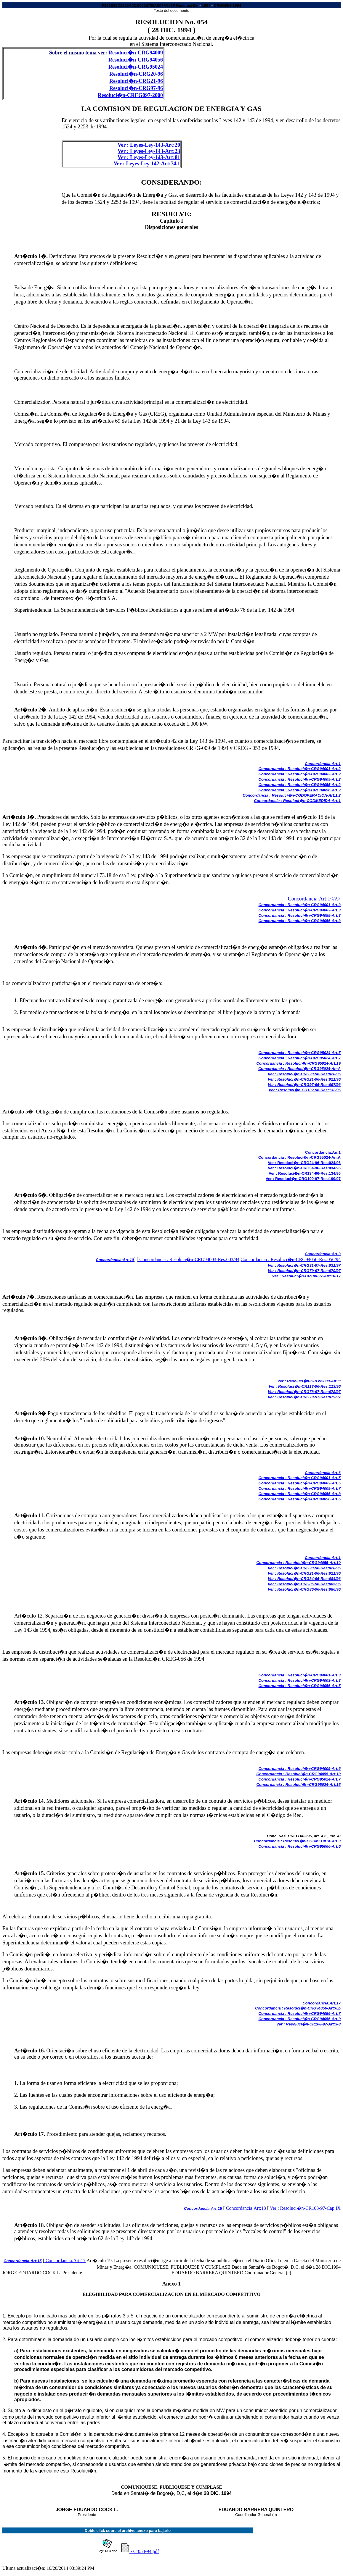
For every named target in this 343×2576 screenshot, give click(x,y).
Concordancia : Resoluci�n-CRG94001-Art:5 (300, 1478)
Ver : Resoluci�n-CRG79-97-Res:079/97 (304, 1270)
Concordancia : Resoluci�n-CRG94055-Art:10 (298, 1562)
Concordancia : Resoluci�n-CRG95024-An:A (299, 1068)
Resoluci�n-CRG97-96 (136, 88)
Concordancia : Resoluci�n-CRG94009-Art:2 (300, 779)
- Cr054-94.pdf (140, 2548)
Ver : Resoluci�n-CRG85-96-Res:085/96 (304, 1584)
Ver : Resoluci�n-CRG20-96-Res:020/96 (304, 1074)
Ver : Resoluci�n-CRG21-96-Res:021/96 (304, 1079)
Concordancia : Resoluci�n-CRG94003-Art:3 (300, 910)
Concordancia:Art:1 (323, 763)
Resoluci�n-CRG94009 (135, 53)
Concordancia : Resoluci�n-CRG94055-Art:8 (300, 1494)
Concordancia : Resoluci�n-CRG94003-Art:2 (300, 774)
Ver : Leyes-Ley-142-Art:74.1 (147, 164)
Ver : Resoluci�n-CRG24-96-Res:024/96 (304, 1163)
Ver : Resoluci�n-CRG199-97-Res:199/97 (303, 1178)
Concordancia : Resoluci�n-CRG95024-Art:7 (300, 1058)
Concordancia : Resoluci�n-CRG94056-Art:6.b (298, 2008)
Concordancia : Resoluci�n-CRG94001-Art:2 (300, 768)
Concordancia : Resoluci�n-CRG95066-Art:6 (300, 1846)
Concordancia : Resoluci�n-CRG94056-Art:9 (300, 2019)
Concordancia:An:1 (323, 1152)
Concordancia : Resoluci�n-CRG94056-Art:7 (300, 2013)
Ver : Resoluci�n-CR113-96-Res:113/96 (305, 1386)
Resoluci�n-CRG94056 (135, 60)
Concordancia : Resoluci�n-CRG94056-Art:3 (300, 921)
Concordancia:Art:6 (323, 1473)
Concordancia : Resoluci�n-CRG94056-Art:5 (300, 1686)
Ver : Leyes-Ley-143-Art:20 (149, 145)
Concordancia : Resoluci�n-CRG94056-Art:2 (300, 790)
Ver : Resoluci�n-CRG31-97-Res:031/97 (304, 1265)
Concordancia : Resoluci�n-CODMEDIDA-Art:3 (297, 1841)
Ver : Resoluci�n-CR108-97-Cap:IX (305, 2208)
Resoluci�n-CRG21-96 (136, 81)
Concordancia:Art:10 (115, 1260)
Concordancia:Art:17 (321, 2003)
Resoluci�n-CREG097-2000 (130, 95)
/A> (337, 898)
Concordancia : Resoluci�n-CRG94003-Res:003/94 (189, 1259)
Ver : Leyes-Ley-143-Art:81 (149, 157)
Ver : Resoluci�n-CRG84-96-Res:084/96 (304, 1578)
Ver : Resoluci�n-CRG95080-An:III (309, 1381)
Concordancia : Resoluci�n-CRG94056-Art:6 (300, 1499)
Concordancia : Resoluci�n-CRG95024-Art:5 (300, 1052)
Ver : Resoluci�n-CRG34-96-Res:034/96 (304, 1168)
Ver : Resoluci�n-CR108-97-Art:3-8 (308, 2024)
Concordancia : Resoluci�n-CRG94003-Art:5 (300, 1483)
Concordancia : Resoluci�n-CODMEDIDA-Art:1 (297, 800)
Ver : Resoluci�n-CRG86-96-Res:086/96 (304, 1589)
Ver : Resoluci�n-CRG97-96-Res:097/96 (304, 1084)
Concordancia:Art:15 (203, 2208)
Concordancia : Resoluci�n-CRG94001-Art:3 (300, 905)
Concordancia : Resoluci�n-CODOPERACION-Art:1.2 (292, 795)
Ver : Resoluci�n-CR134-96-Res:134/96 (305, 1173)
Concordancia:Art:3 (323, 1254)
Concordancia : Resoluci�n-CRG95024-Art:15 (298, 1784)
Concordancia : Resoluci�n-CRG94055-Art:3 (300, 915)
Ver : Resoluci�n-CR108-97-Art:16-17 (306, 1276)
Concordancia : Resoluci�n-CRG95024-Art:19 (298, 1063)
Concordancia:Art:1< (310, 899)
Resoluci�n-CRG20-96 (136, 74)
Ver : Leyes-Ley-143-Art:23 (149, 151)
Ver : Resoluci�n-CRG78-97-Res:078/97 (304, 1391)
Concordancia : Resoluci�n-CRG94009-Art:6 (300, 1768)
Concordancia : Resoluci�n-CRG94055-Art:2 (300, 784)
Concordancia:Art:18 (245, 2208)
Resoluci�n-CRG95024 (135, 67)
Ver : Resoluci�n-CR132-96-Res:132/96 (305, 1090)
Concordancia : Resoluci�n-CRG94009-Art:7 (300, 1488)
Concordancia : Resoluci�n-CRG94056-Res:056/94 (291, 1259)
